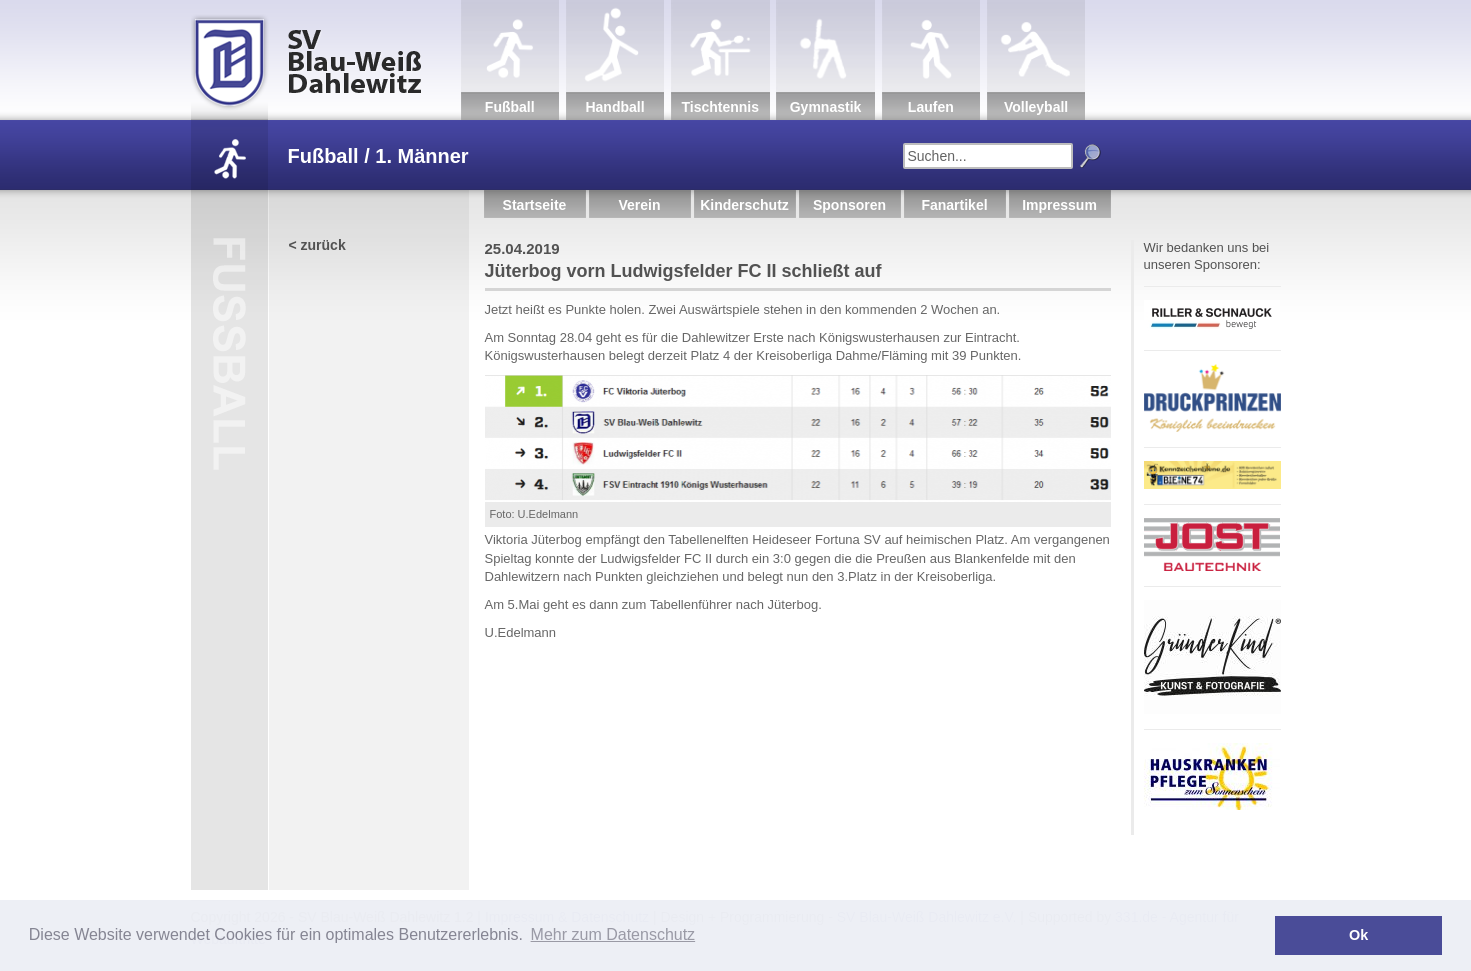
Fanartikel (954, 205)
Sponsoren (849, 205)
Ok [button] (1358, 935)
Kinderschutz (744, 205)
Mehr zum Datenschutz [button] (613, 934)
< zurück (317, 245)
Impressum (1059, 205)
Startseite (535, 205)
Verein (639, 205)
